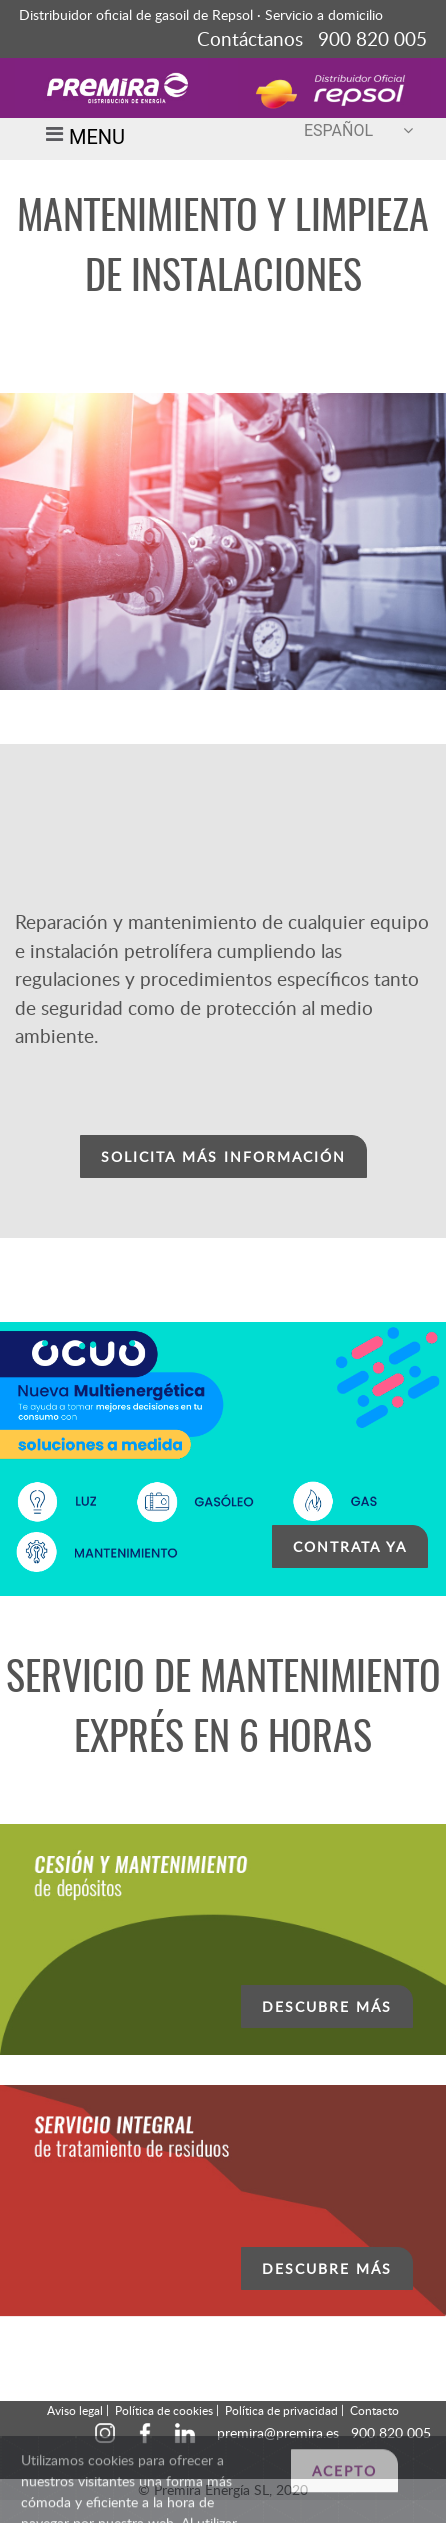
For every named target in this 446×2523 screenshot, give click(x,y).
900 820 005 (391, 2432)
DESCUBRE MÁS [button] (327, 2006)
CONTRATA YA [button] (350, 1546)
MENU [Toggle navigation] (82, 139)
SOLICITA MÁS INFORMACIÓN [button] (223, 1156)
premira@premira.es (278, 2432)
